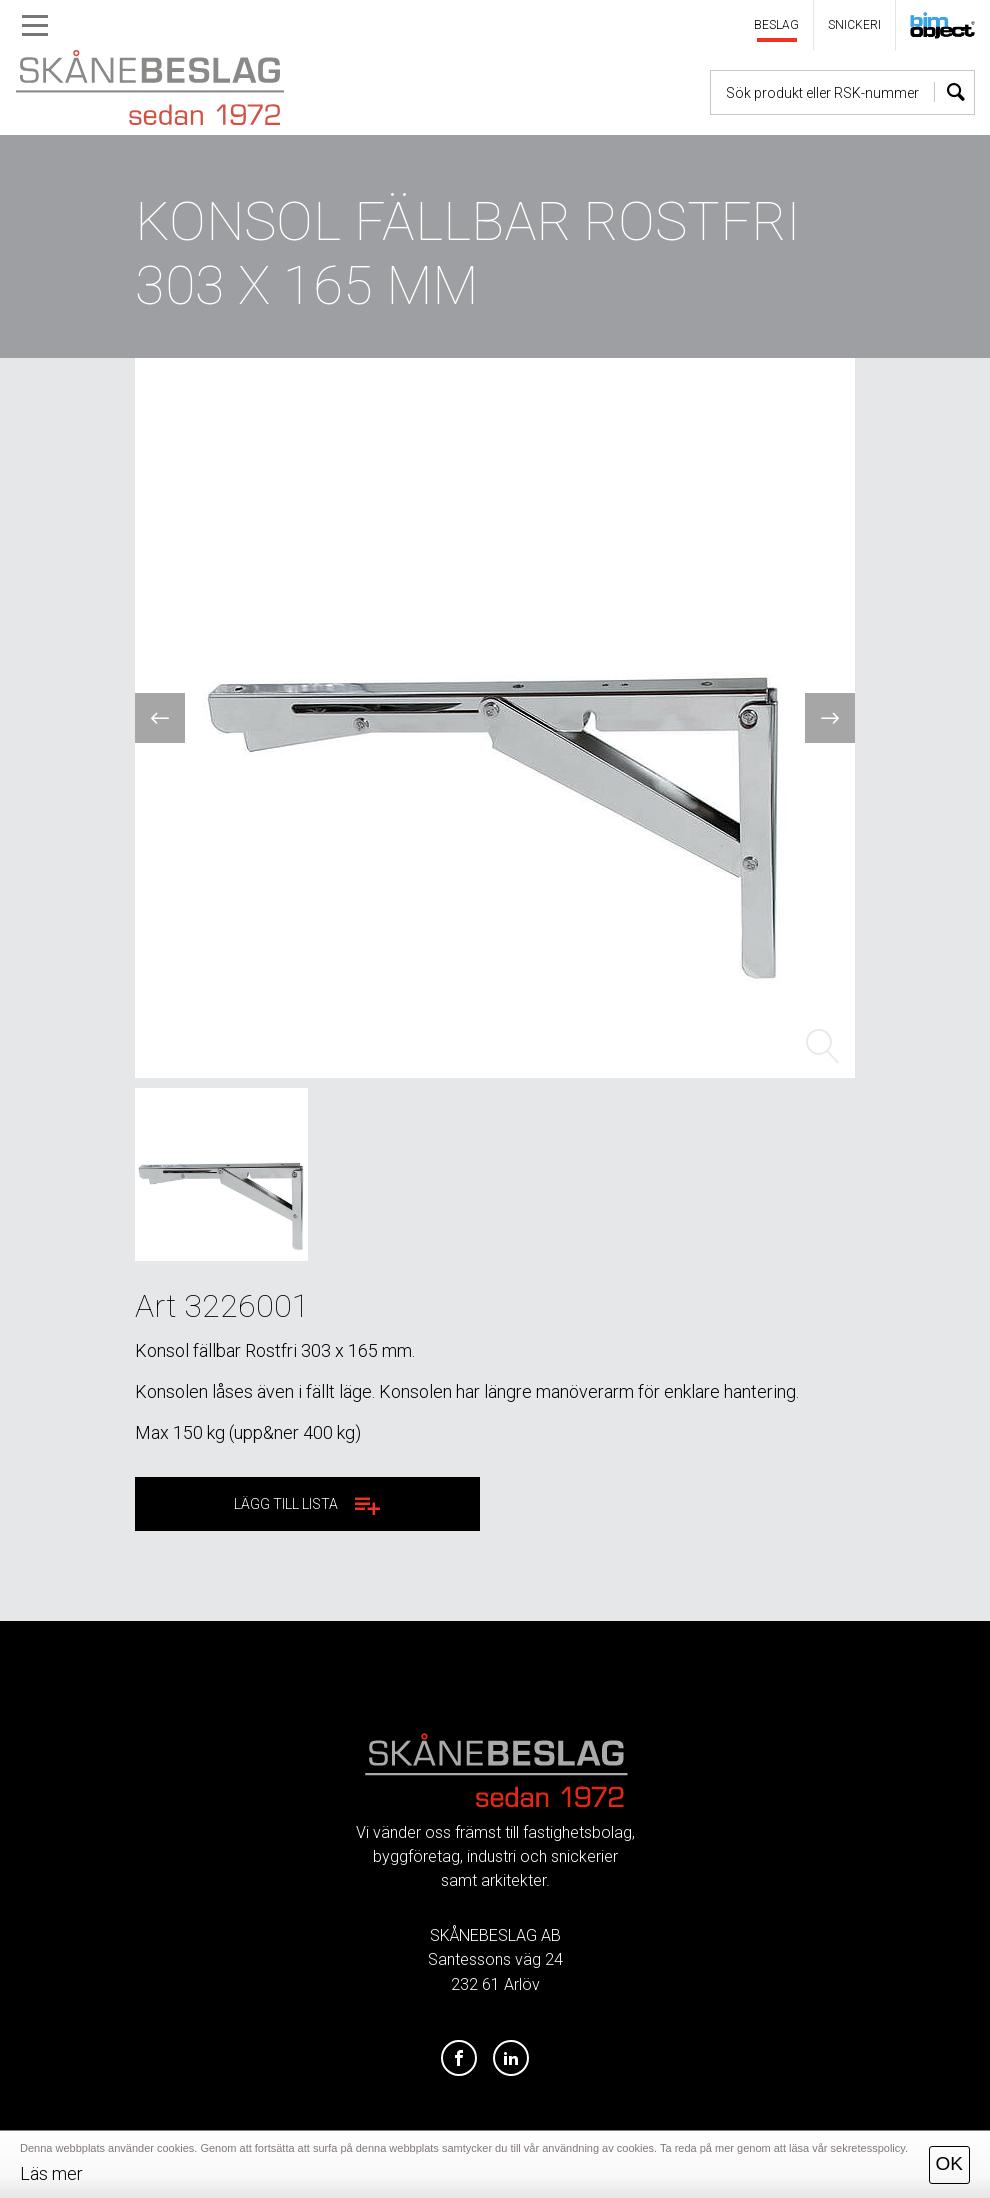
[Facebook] (459, 2059)
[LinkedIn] (511, 2059)
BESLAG (776, 25)
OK (949, 2163)
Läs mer (51, 2173)
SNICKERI (854, 25)
